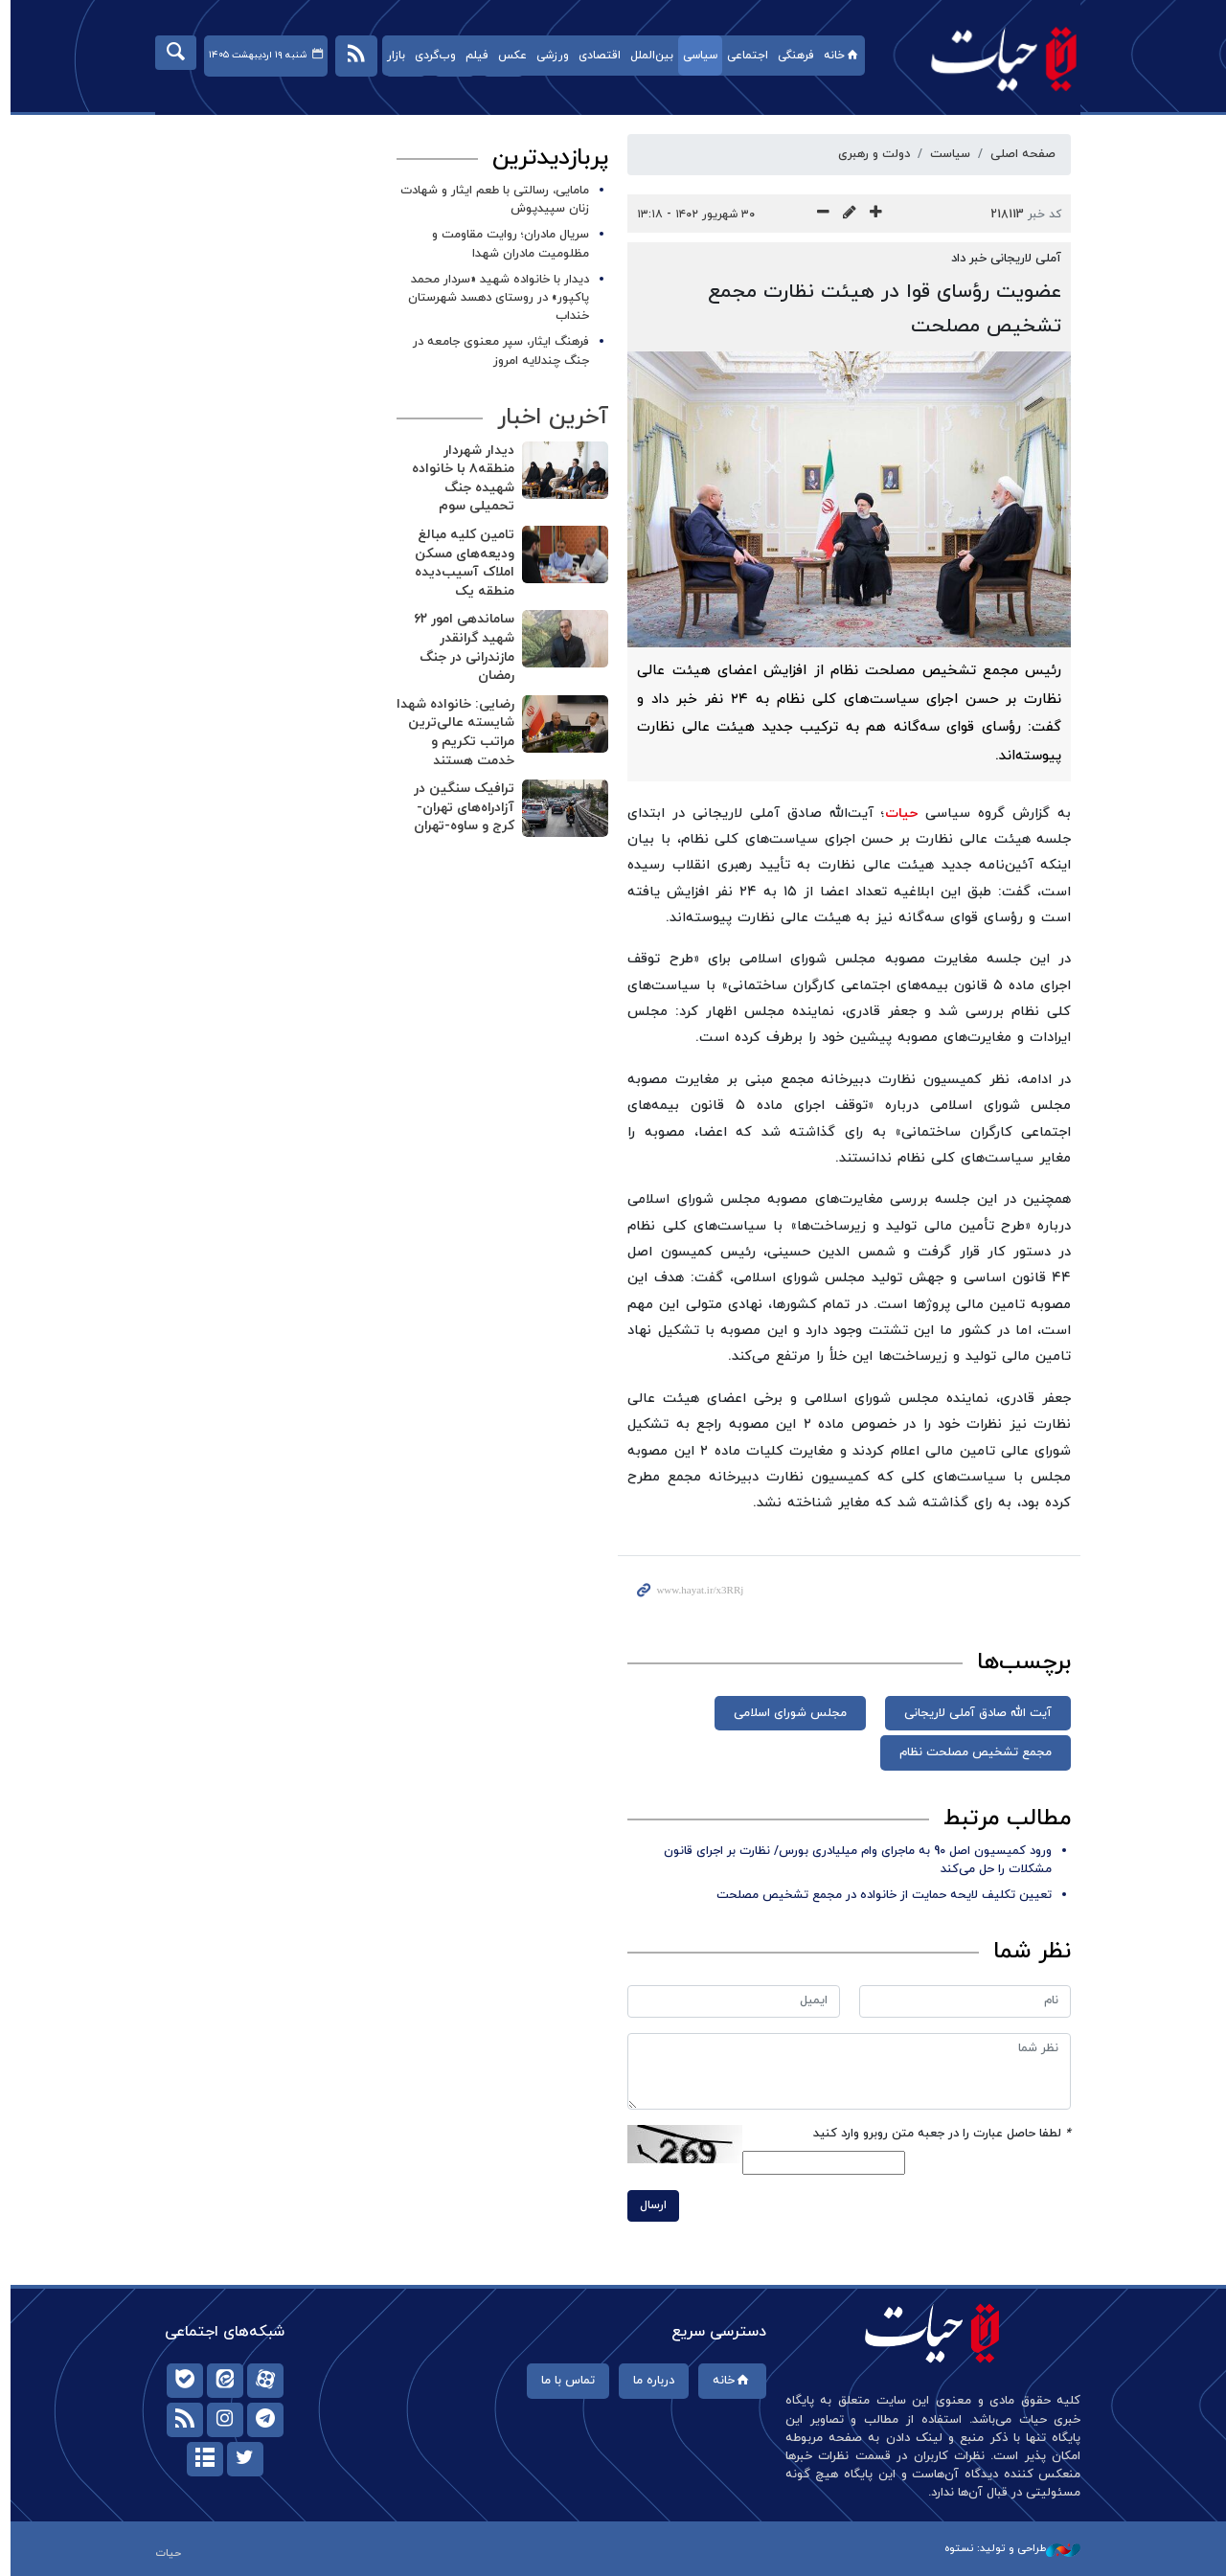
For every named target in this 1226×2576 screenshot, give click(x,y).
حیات (989, 58)
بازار (390, 55)
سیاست (945, 154)
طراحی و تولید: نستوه (1008, 2548)
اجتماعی (741, 55)
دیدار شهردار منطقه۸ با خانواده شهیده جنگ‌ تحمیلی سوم (458, 478)
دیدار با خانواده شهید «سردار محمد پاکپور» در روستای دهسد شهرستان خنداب (493, 298)
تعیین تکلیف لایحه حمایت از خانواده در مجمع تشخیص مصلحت (879, 1895)
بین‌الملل (646, 55)
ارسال (648, 2205)
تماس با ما (562, 2380)
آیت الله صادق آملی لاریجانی (973, 1713)
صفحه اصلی (1018, 154)
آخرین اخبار (547, 417)
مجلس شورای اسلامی (785, 1713)
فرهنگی (790, 55)
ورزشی (547, 55)
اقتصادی (594, 55)
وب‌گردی (429, 55)
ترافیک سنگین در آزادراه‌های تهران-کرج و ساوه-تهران (459, 807)
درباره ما (648, 2380)
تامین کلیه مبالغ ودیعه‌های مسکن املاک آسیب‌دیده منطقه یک (460, 563)
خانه (836, 55)
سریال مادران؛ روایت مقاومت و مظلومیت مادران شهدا (505, 243)
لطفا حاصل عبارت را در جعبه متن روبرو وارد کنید (937, 2133)
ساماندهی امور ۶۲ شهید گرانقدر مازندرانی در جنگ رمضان (459, 647)
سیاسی (694, 55)
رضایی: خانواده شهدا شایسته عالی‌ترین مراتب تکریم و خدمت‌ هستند (451, 732)
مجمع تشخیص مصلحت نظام (971, 1752)
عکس (506, 55)
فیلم (471, 55)
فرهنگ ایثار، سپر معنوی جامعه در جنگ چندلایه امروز (496, 351)
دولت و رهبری (869, 154)
